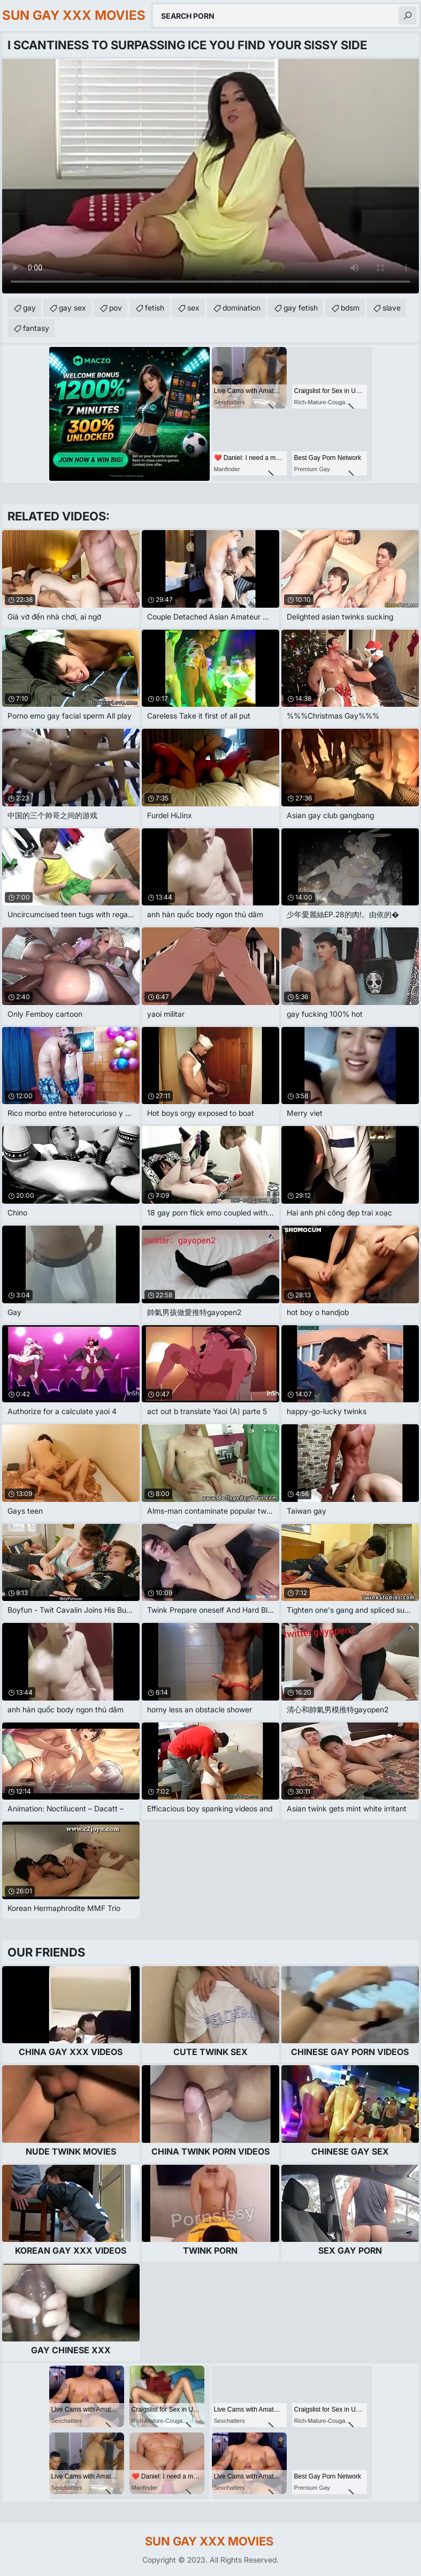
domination (242, 307)
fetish (154, 307)
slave (391, 307)
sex (193, 307)
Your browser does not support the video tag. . (210, 176)
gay (29, 307)
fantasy (36, 328)
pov (115, 307)
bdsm (350, 307)
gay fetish (301, 307)
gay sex (72, 307)
